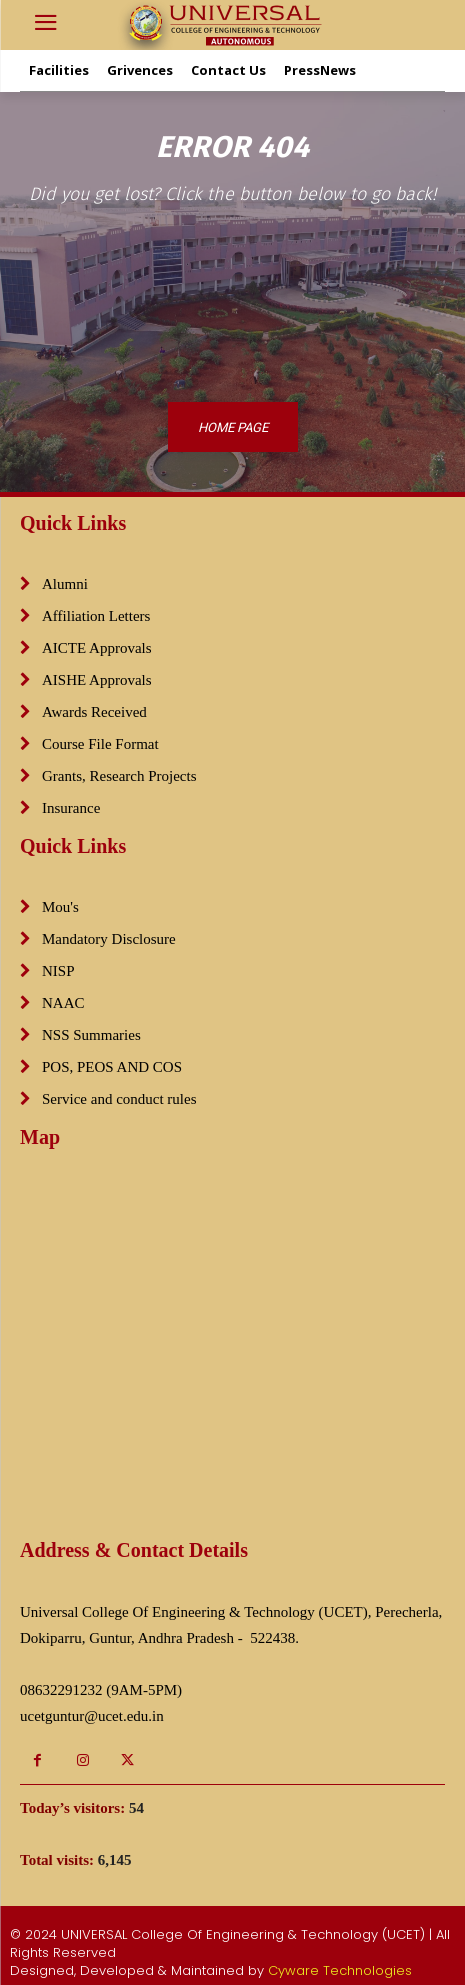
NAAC (63, 1003)
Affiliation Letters (96, 616)
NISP (58, 971)
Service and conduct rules (119, 1099)
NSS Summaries (91, 1035)
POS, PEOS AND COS (112, 1067)
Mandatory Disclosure (109, 939)
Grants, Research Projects (119, 776)
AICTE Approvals (97, 648)
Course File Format (100, 744)
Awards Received (94, 712)
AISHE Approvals (97, 680)
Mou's (60, 907)
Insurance (71, 808)
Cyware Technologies (340, 1970)
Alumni (65, 584)
